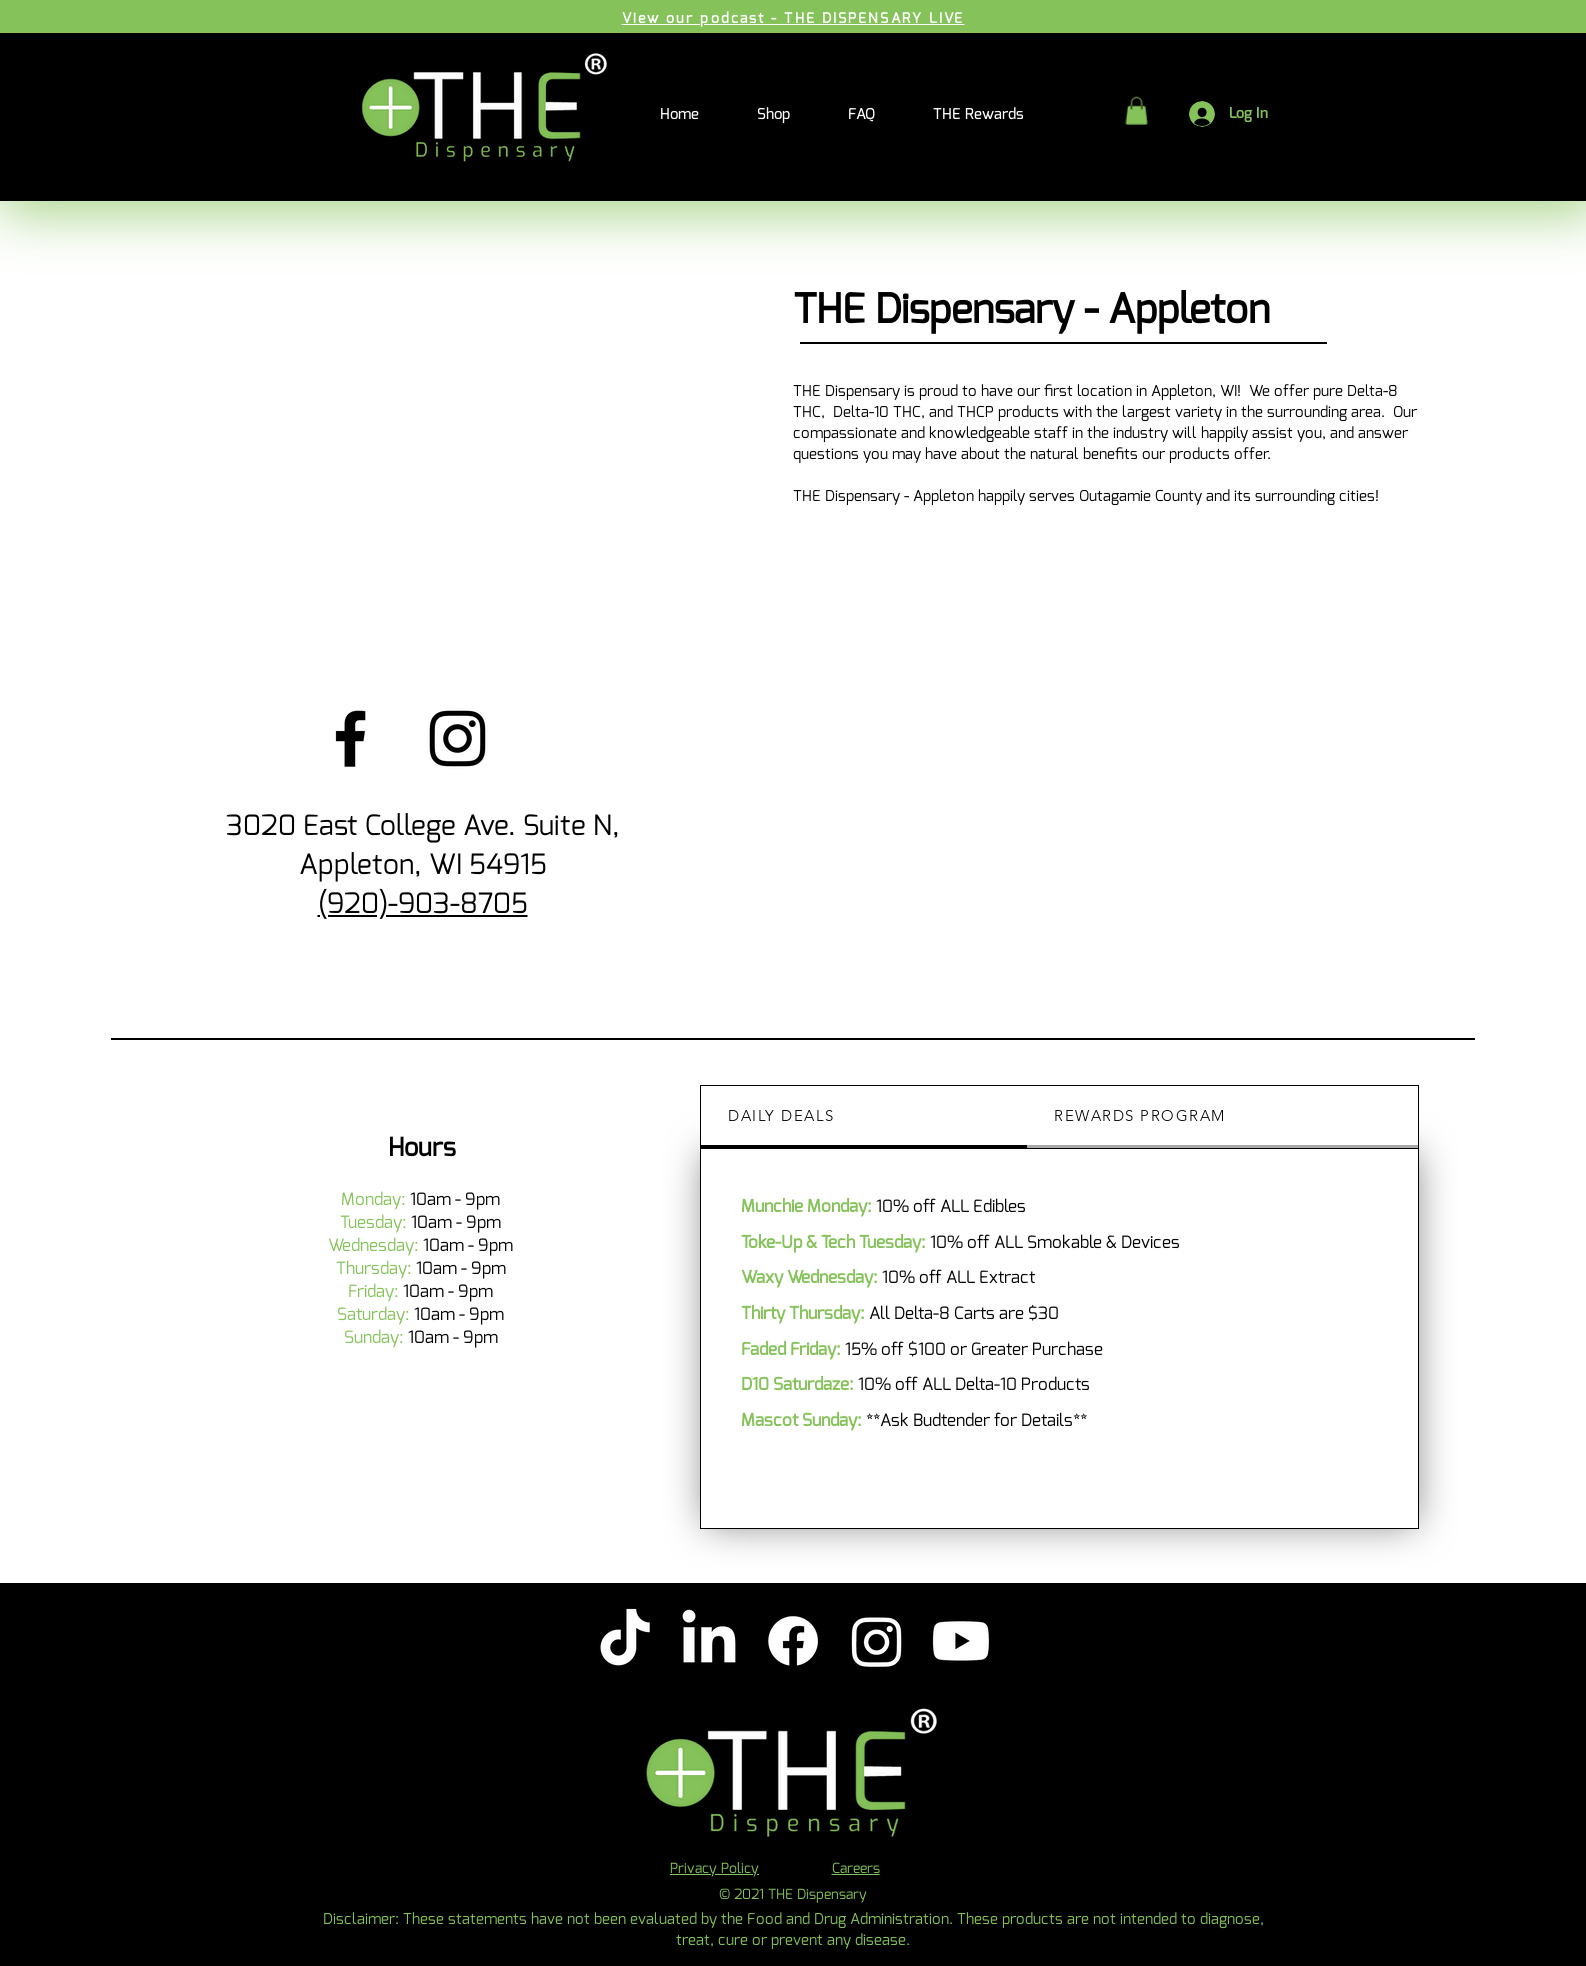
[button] (1136, 110)
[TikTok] (625, 1641)
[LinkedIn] (709, 1641)
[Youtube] (961, 1641)
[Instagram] (457, 738)
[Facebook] (350, 738)
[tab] (864, 1117)
